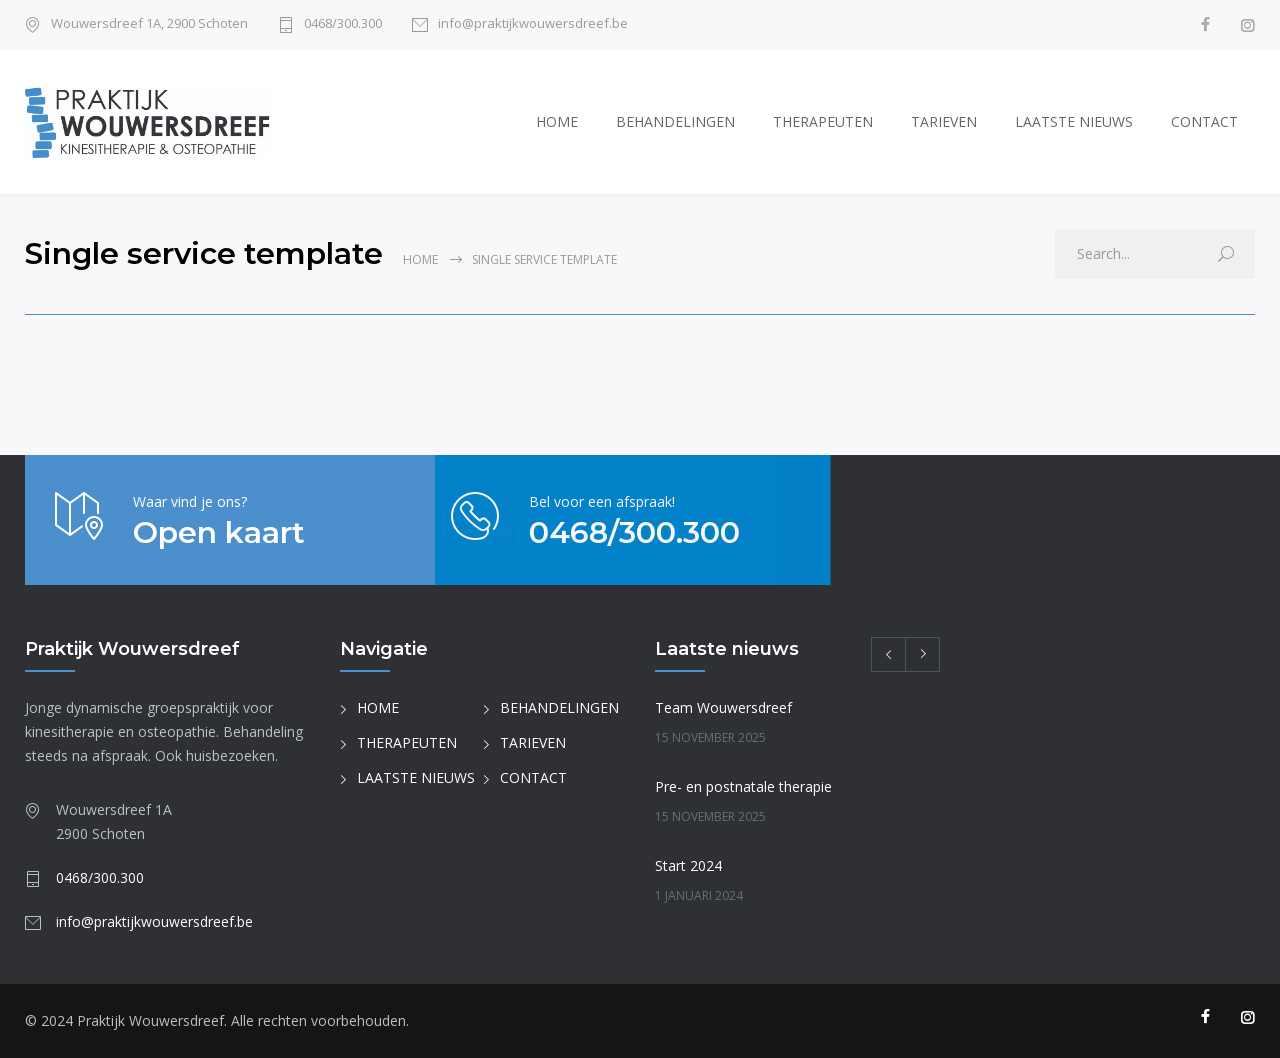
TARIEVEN (944, 121)
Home (420, 259)
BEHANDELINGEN (675, 121)
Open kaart (219, 532)
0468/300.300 (343, 24)
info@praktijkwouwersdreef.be (533, 24)
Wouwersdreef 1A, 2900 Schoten (149, 24)
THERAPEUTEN (823, 121)
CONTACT (1204, 121)
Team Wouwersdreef (723, 707)
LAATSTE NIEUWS (1074, 121)
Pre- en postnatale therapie (743, 786)
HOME (557, 121)
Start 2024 (688, 865)
